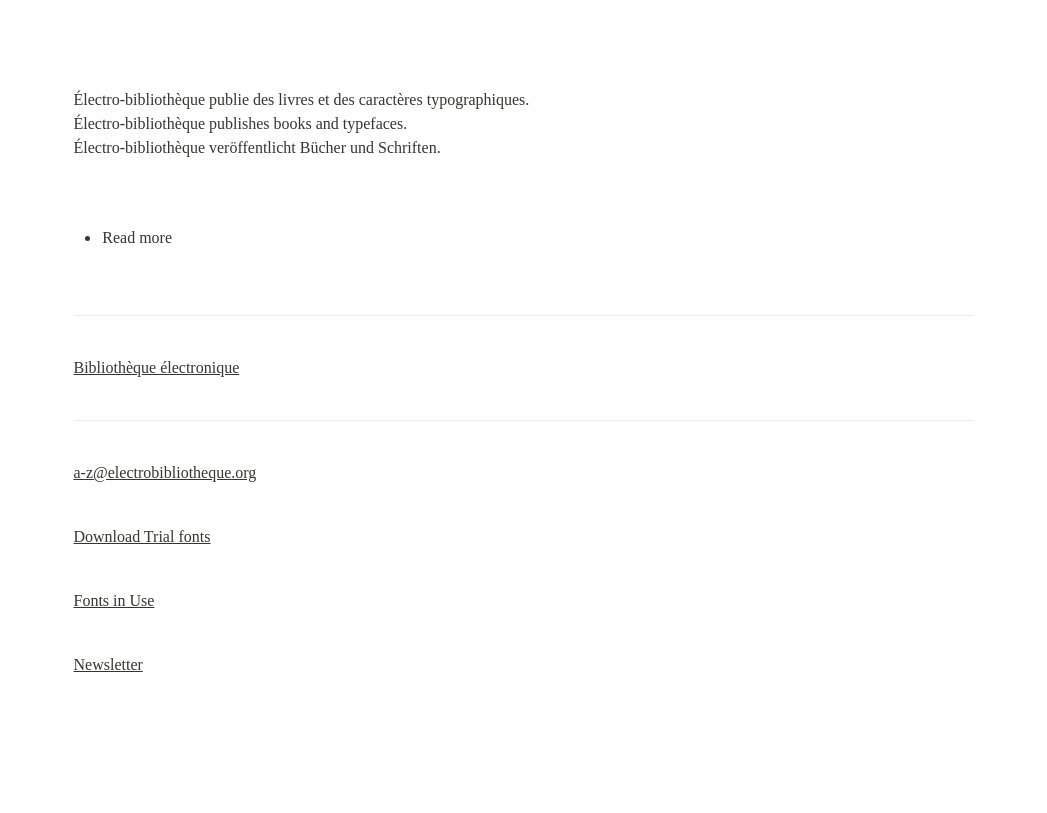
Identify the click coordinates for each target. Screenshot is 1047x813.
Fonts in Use (114, 600)
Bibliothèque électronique (157, 367)
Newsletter (108, 664)
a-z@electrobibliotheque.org (165, 472)
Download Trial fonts (142, 536)
